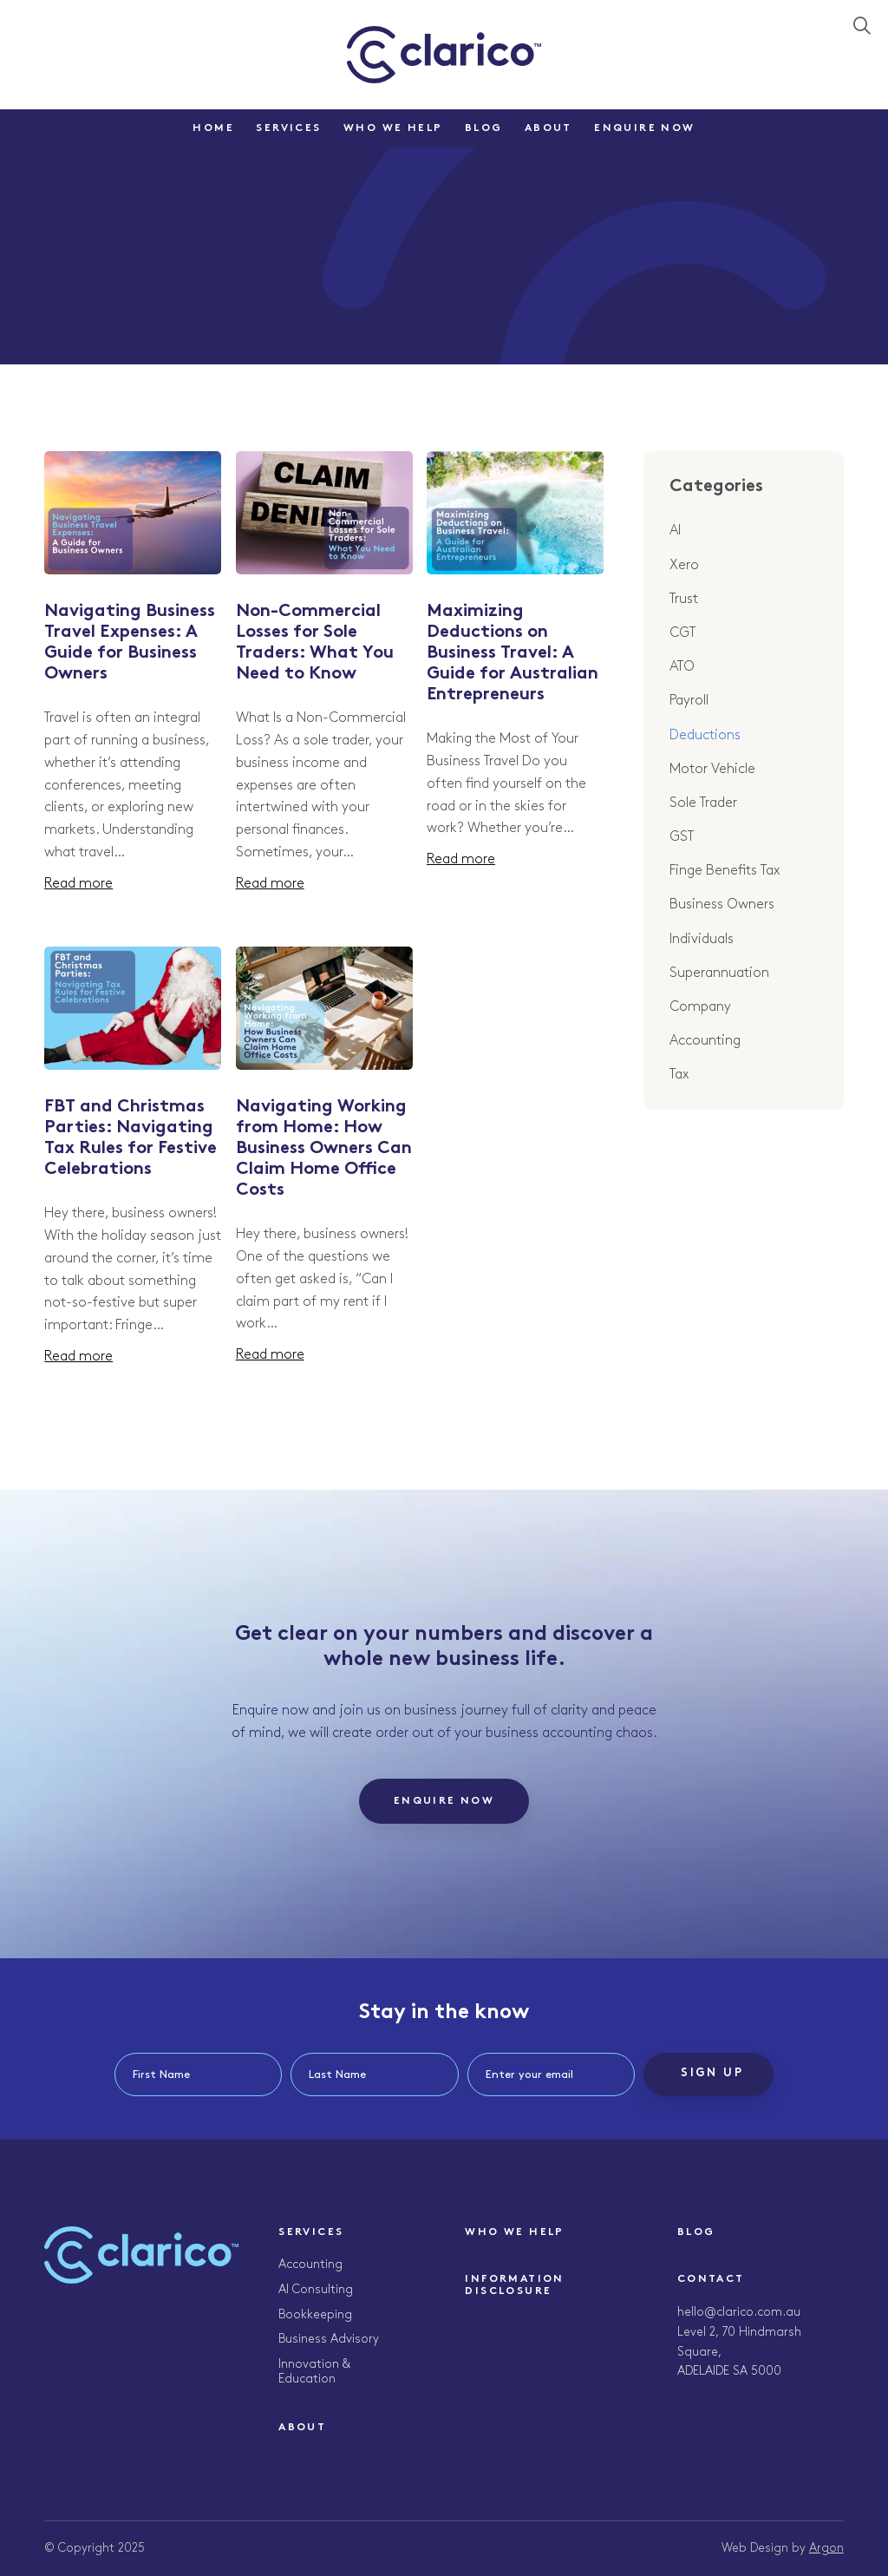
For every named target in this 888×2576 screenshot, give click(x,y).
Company (700, 1006)
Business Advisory (328, 2338)
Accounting (705, 1040)
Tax (679, 1074)
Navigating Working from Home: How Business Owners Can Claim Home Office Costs (324, 1149)
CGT (682, 632)
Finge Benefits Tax (724, 870)
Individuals (701, 939)
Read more (78, 883)
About (548, 128)
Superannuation (719, 973)
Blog (484, 128)
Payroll (688, 700)
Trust (683, 599)
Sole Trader (703, 803)
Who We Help (392, 128)
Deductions (705, 735)
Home (213, 128)
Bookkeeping (315, 2314)
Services (288, 128)
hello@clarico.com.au (738, 2311)
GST (681, 836)
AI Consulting (315, 2289)
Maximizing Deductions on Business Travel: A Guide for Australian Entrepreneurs (512, 654)
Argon (826, 2547)
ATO (682, 666)
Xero (684, 565)
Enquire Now (644, 128)
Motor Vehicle (712, 769)
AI (675, 530)
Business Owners (721, 904)
